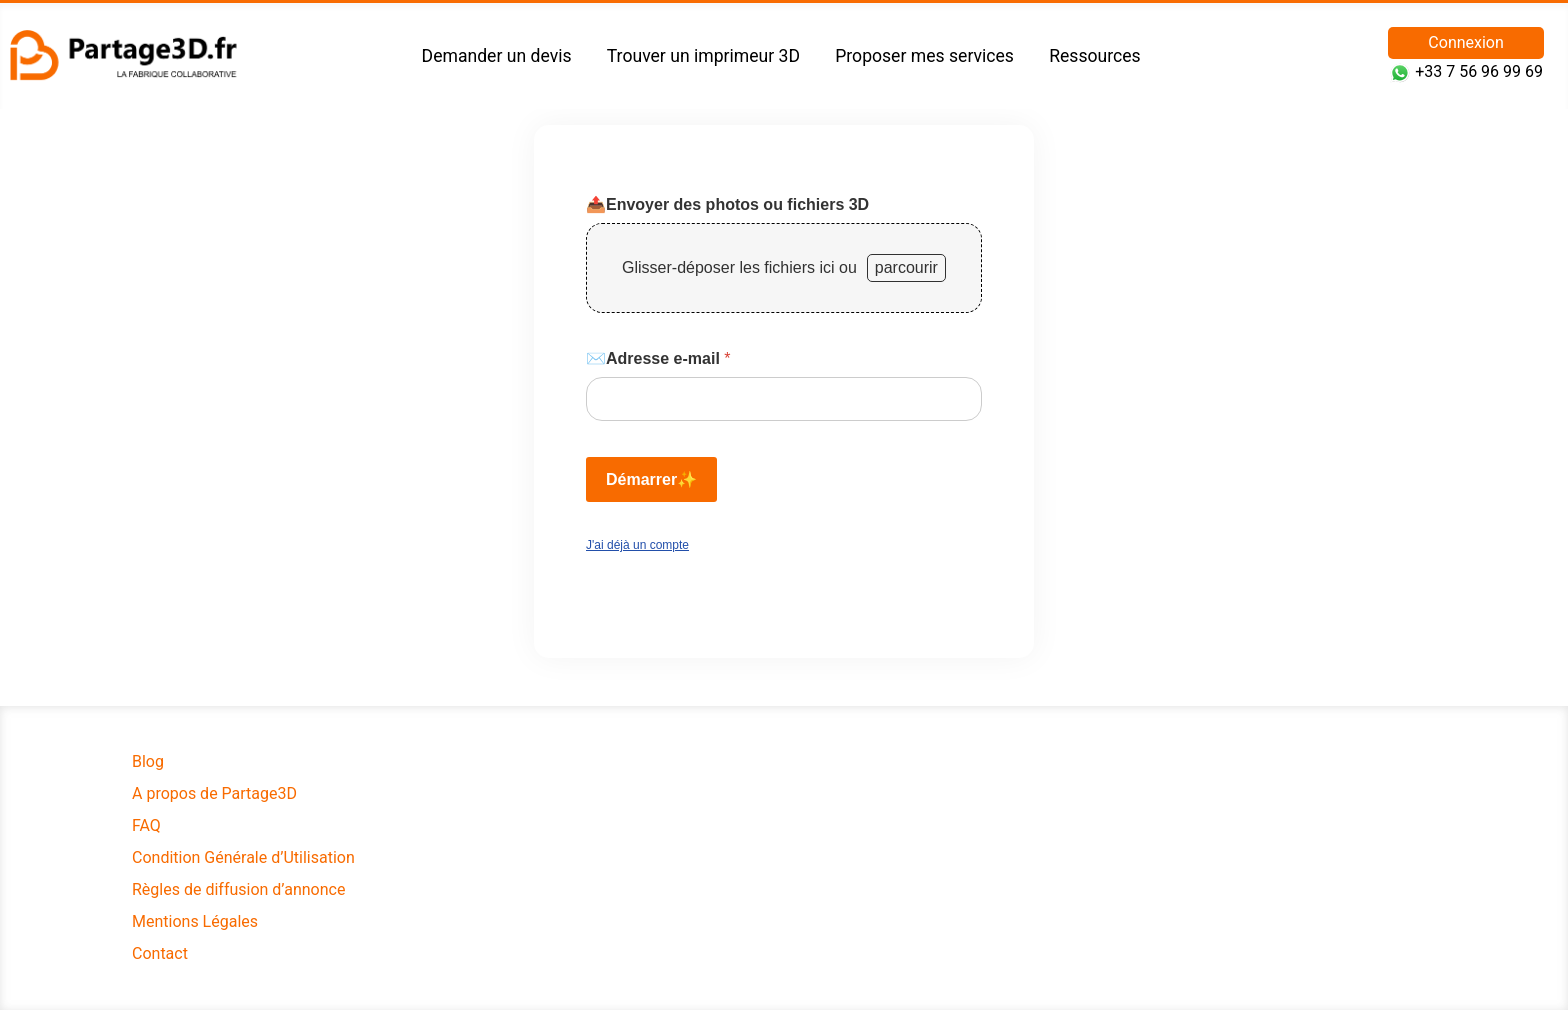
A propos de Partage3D (214, 793)
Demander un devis (497, 56)
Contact (160, 953)
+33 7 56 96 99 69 (1479, 71)
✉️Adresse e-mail (658, 358)
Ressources (1094, 56)
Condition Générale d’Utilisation (243, 857)
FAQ (146, 825)
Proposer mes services (924, 56)
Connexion (1465, 42)
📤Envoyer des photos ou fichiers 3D (727, 204)
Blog (148, 761)
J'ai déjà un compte (637, 545)
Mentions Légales (195, 921)
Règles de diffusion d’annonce (238, 889)
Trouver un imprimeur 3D (703, 56)
